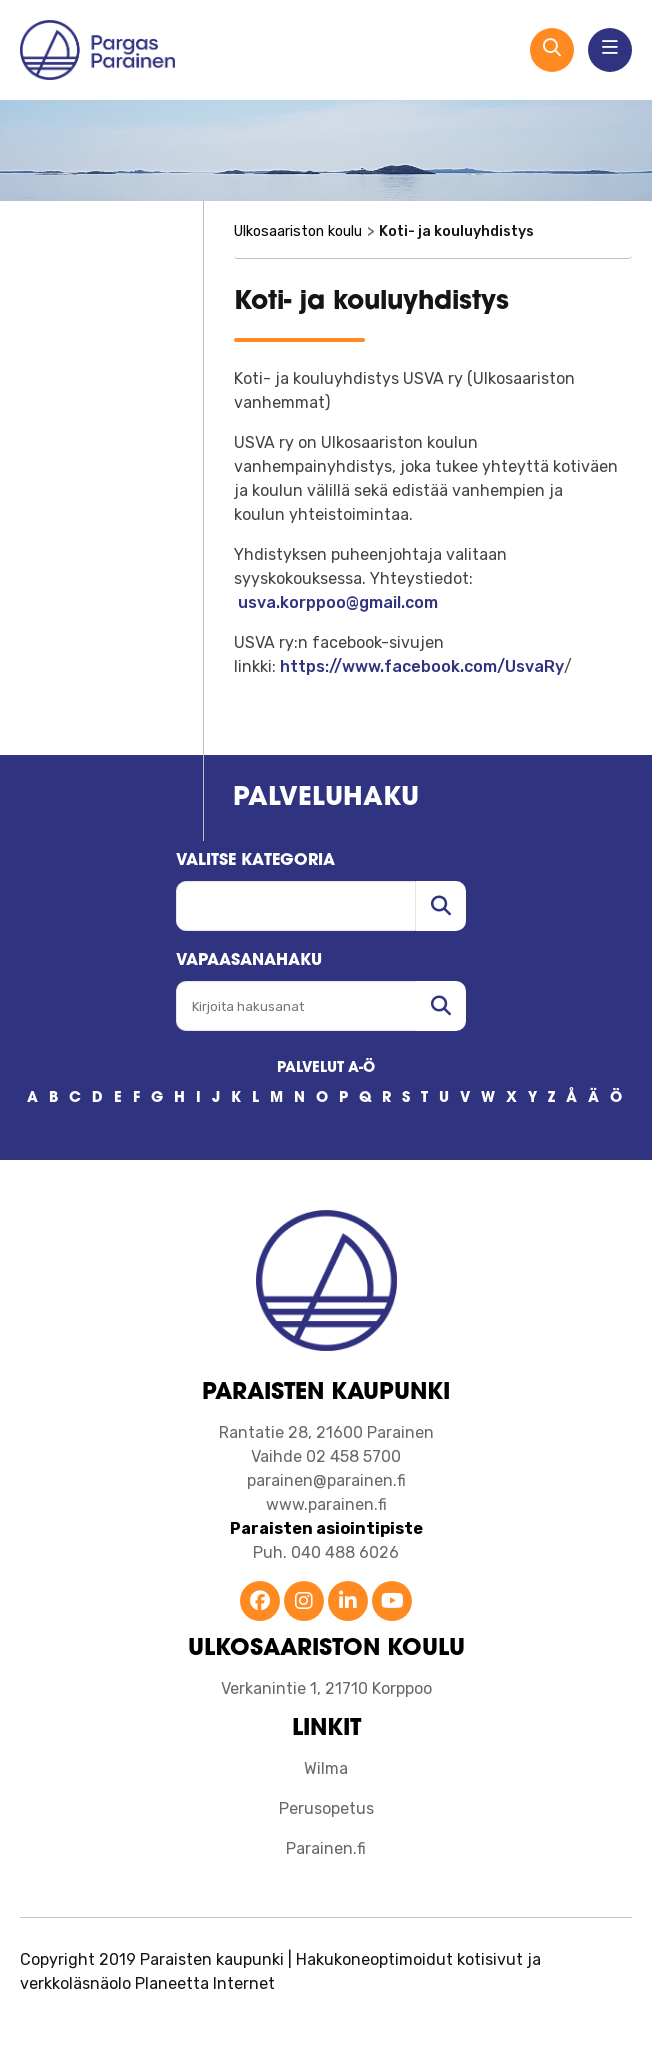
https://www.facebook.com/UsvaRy (422, 666)
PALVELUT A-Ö (326, 1068)
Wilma (326, 1768)
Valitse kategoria (255, 861)
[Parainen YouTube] (392, 1602)
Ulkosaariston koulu (298, 231)
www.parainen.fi (326, 1504)
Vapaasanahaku (249, 961)
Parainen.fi (326, 1848)
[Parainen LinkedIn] (348, 1602)
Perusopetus (326, 1808)
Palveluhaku (326, 798)
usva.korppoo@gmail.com (338, 602)
